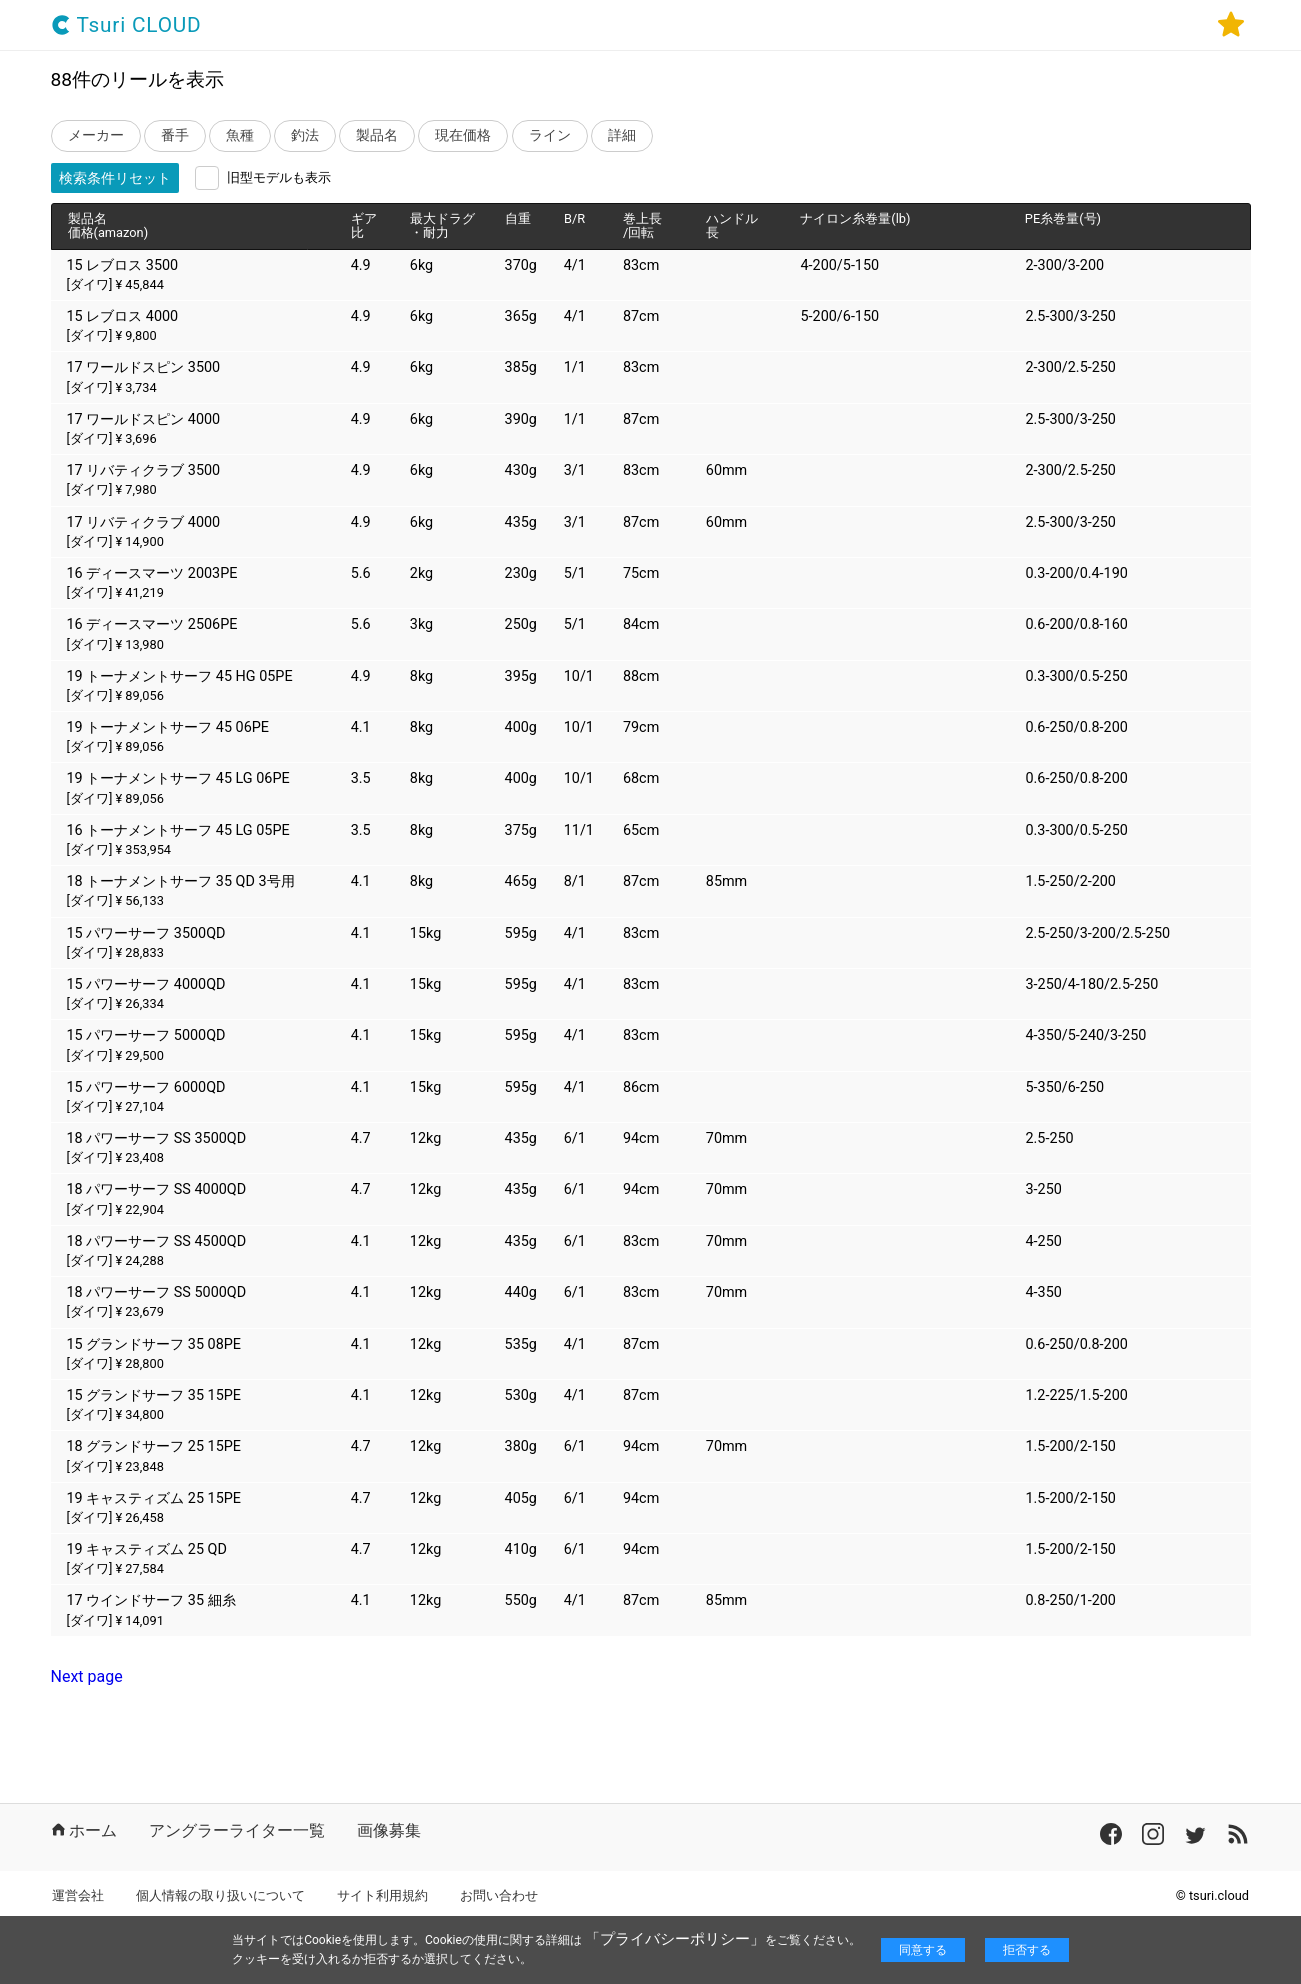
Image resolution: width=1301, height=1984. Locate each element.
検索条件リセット (115, 178)
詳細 (622, 135)
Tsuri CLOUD (126, 25)
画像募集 (389, 1830)
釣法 (305, 135)
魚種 (240, 135)
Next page (87, 1676)
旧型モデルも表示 (279, 177)
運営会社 (78, 1895)
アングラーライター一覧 (237, 1830)
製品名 (377, 135)
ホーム (84, 1830)
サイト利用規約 (382, 1895)
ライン (550, 135)
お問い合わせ (499, 1895)
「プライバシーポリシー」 (675, 1939)
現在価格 (463, 135)
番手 (175, 135)
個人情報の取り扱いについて (220, 1895)
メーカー (96, 135)
